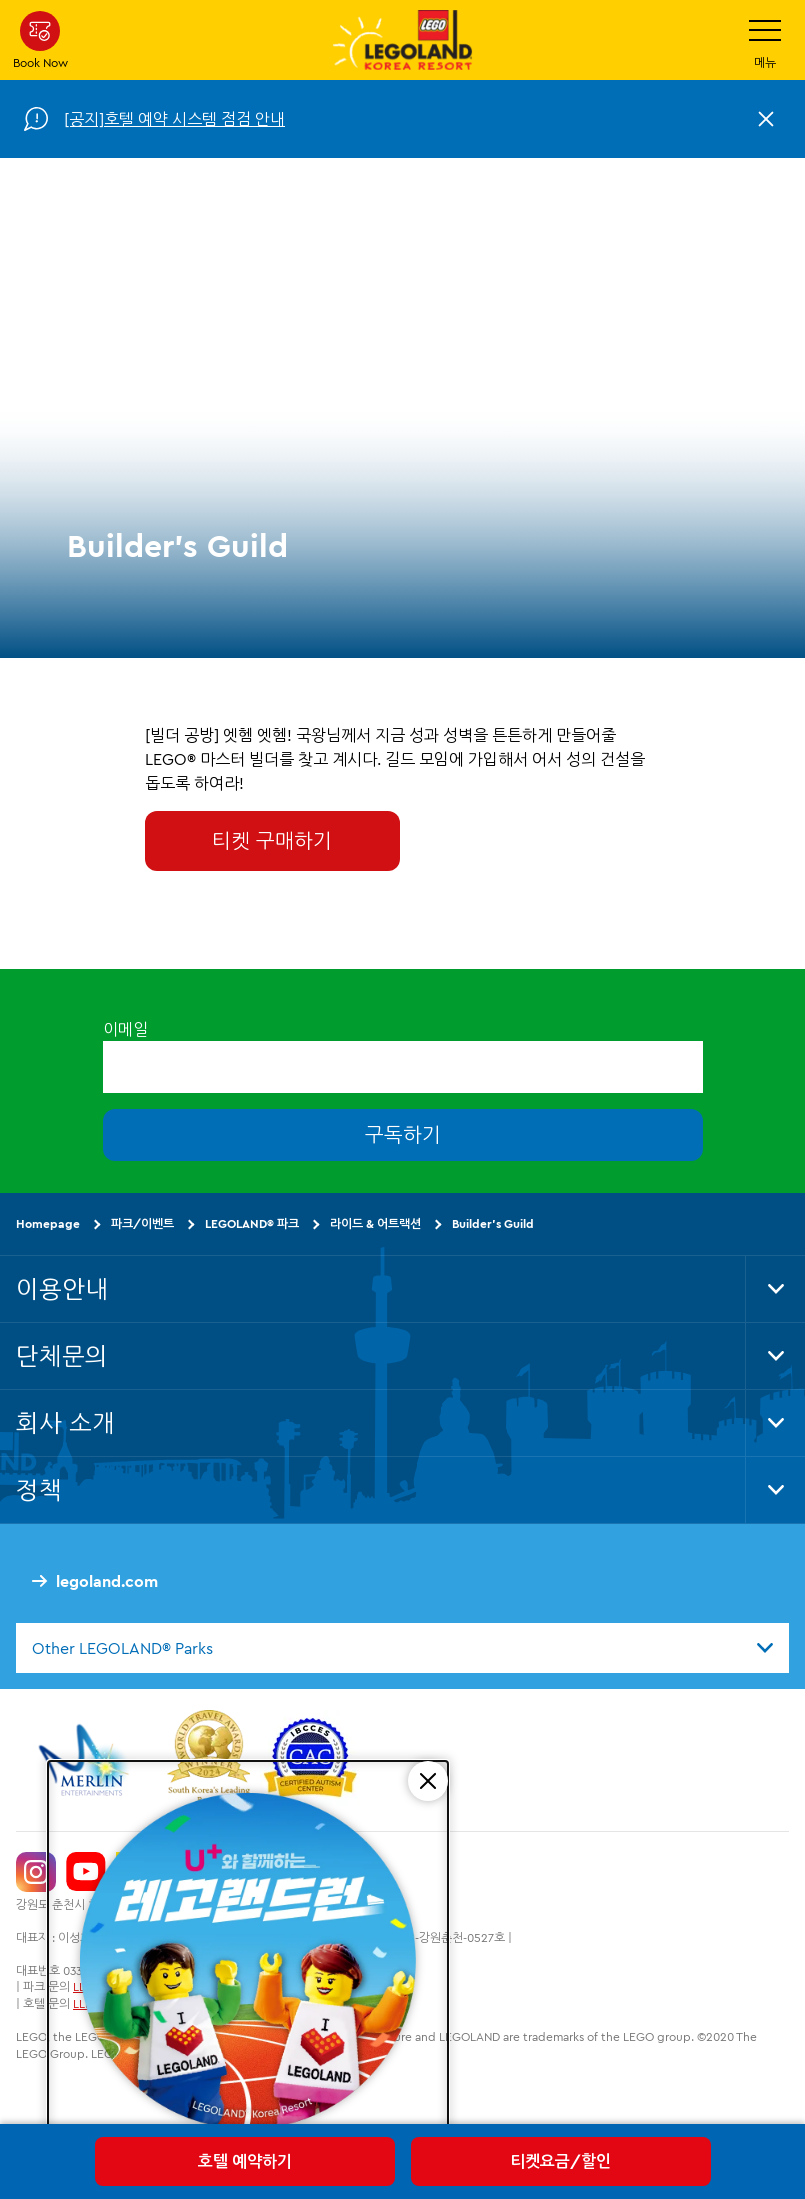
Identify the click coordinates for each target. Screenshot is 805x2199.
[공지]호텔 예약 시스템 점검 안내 (174, 119)
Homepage (48, 1224)
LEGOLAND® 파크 (252, 1224)
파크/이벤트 (142, 1224)
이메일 (125, 1029)
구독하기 (403, 1135)
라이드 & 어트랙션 (375, 1224)
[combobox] (402, 1648)
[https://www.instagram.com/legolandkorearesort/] (36, 1872)
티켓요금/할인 (560, 2161)
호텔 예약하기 (245, 2161)
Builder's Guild (493, 1224)
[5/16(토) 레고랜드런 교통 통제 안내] (248, 1964)
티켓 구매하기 (272, 840)
